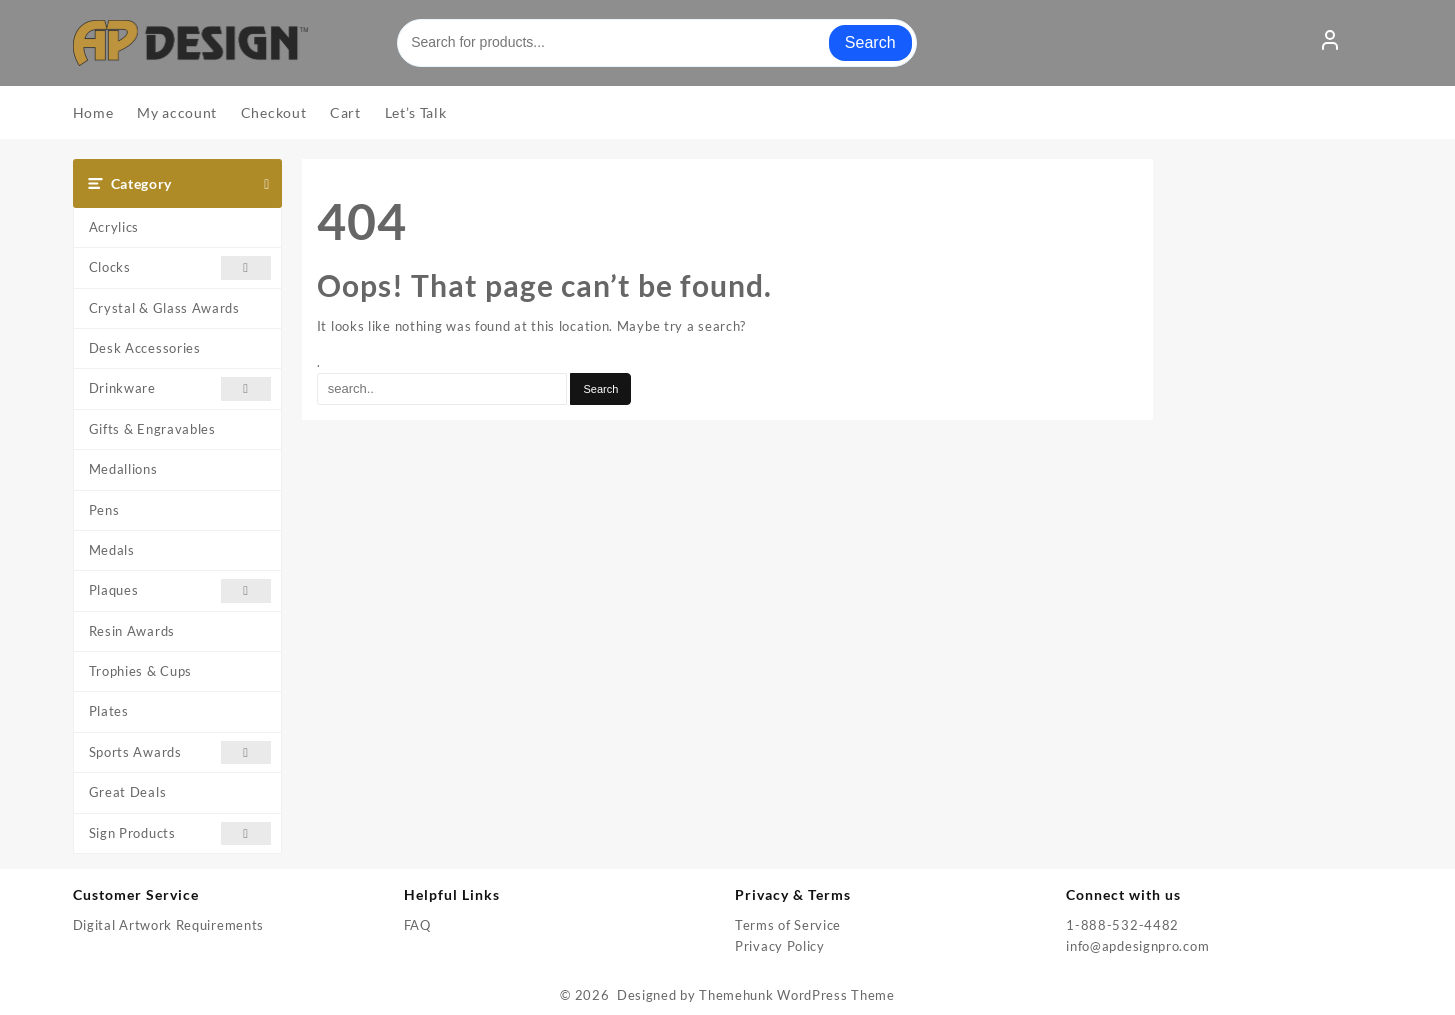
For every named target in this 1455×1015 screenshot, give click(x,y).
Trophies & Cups (141, 671)
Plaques (180, 590)
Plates (109, 711)
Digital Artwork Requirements (169, 925)
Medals (112, 550)
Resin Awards (132, 631)
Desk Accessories (145, 348)
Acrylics (114, 227)
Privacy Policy (780, 946)
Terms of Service (788, 925)
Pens (104, 510)
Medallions (123, 469)
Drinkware (180, 388)
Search (870, 42)
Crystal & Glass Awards (164, 308)
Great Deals (128, 792)
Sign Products (180, 833)
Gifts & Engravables (152, 429)
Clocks (180, 267)
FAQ (417, 925)
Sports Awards (180, 752)
